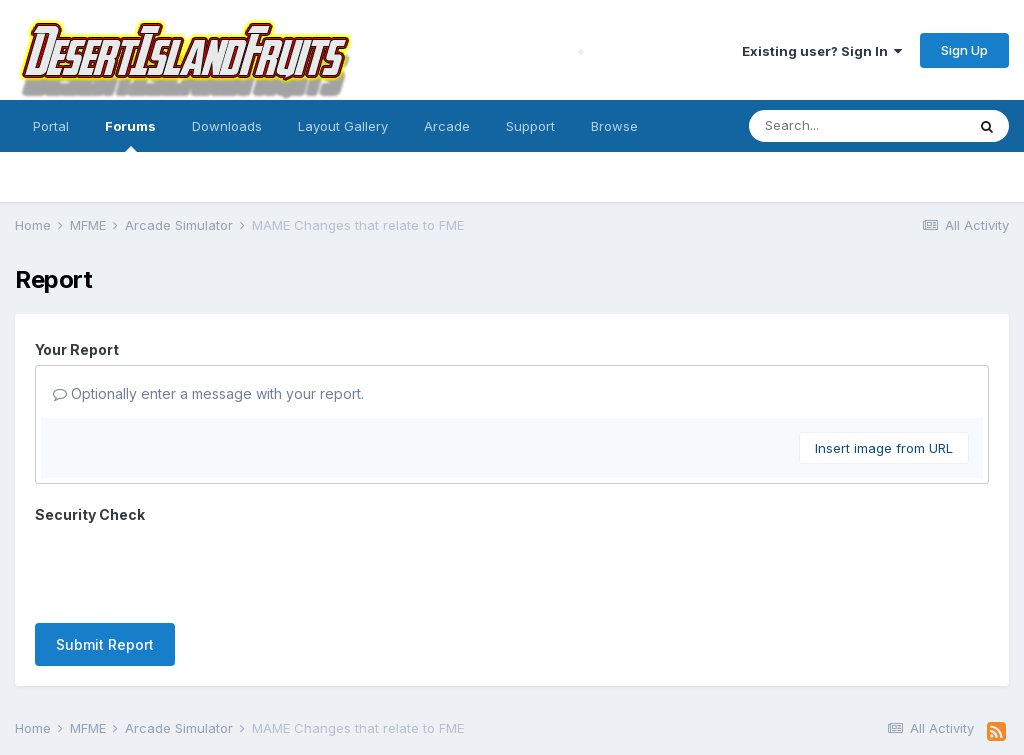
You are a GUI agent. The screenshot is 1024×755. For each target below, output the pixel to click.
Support (530, 126)
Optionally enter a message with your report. (208, 393)
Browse (614, 126)
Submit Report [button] (105, 566)
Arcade (447, 126)
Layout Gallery (343, 126)
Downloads (227, 126)
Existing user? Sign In (822, 51)
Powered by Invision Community (512, 725)
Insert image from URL (884, 448)
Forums (130, 135)
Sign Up (964, 50)
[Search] (857, 126)
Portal (51, 126)
